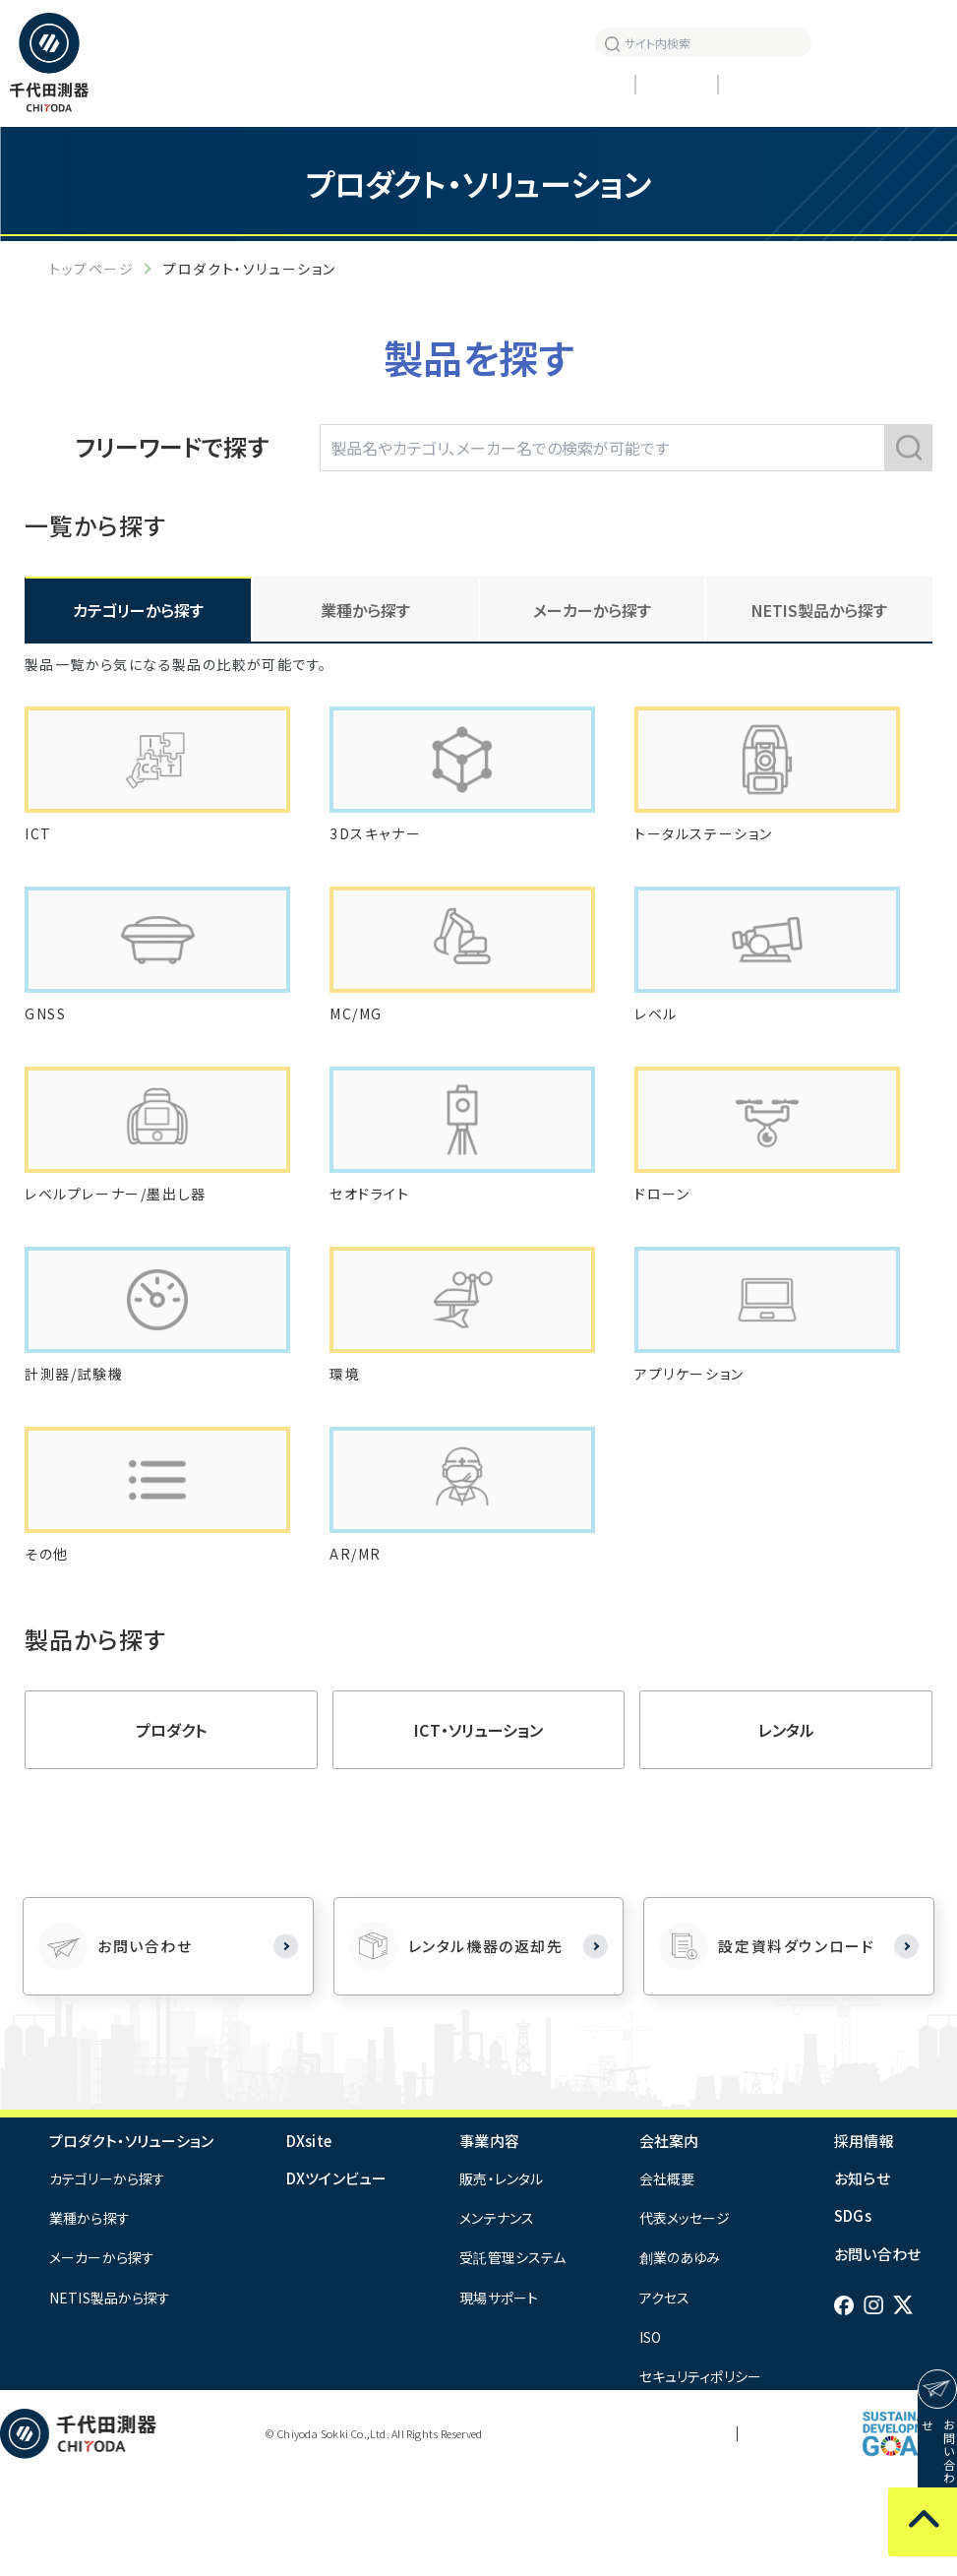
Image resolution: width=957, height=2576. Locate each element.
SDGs (852, 2313)
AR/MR (357, 1651)
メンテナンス (496, 2316)
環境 (346, 1451)
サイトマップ (788, 2532)
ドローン (665, 1251)
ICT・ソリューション (478, 1828)
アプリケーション (696, 1451)
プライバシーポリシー (669, 2532)
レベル (659, 1052)
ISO (650, 2435)
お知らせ (519, 41)
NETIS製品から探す (819, 610)
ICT (40, 852)
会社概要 (667, 2277)
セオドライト (375, 1251)
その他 (49, 1651)
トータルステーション (712, 852)
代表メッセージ (685, 2316)
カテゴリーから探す (107, 2277)
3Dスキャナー (380, 852)
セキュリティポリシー (700, 2474)
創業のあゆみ (680, 2355)
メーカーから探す (101, 2355)
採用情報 (461, 41)
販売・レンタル (501, 2277)
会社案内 (669, 2239)
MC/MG (359, 1052)
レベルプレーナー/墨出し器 (128, 1251)
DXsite (308, 2239)
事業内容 (489, 2239)
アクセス (664, 2396)
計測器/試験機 (80, 1451)
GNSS (49, 1052)
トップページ (92, 268)
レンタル (786, 1828)
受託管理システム (512, 2355)
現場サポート (498, 2396)
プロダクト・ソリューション (131, 2239)
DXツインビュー (336, 2276)
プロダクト (171, 1828)
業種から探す (89, 2316)
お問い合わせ (877, 2352)
